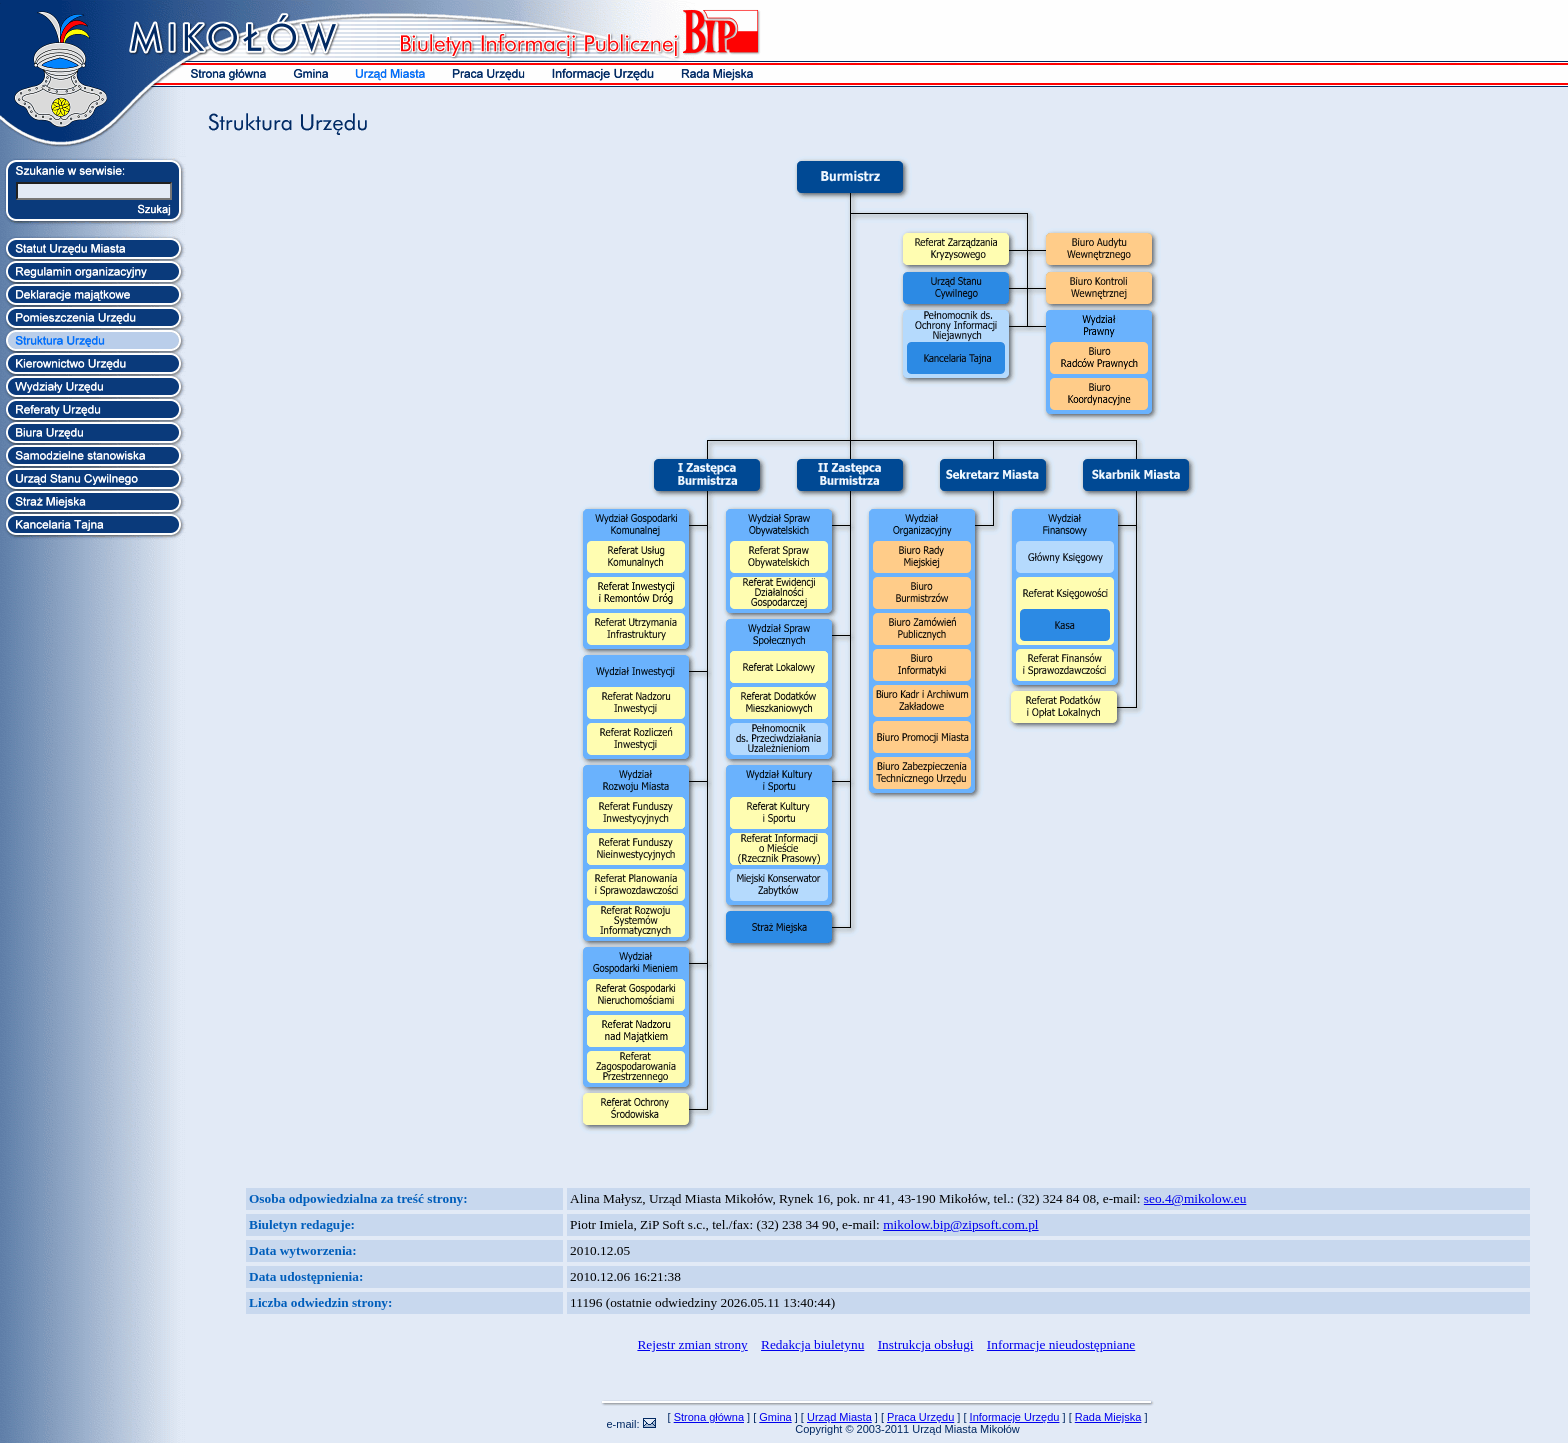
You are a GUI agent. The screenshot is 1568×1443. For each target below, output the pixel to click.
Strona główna (709, 1417)
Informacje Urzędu (1015, 1417)
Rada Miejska (1108, 1417)
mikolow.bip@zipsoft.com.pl (960, 1224)
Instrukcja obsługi (926, 1344)
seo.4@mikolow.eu (1195, 1198)
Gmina (775, 1417)
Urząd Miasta (839, 1417)
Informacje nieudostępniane (1061, 1344)
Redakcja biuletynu (812, 1344)
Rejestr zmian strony (692, 1344)
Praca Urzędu (920, 1417)
